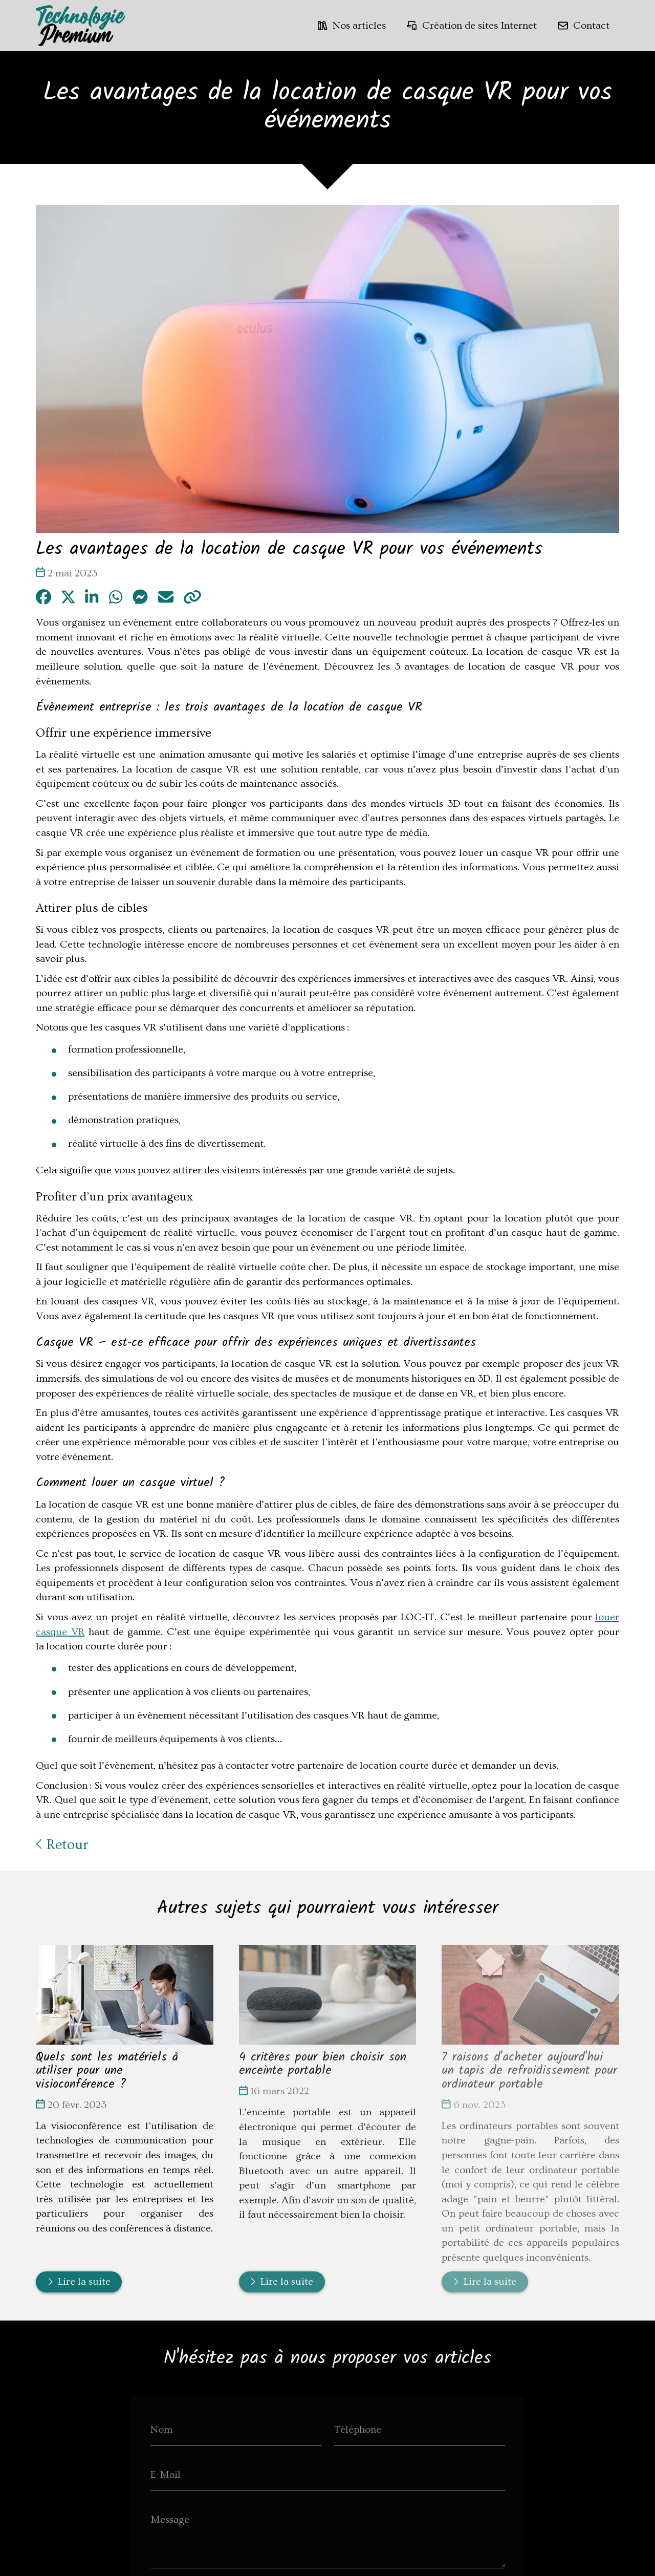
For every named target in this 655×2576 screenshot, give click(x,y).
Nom (161, 2429)
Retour (62, 1845)
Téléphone (357, 2429)
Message (169, 2519)
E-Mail (165, 2474)
